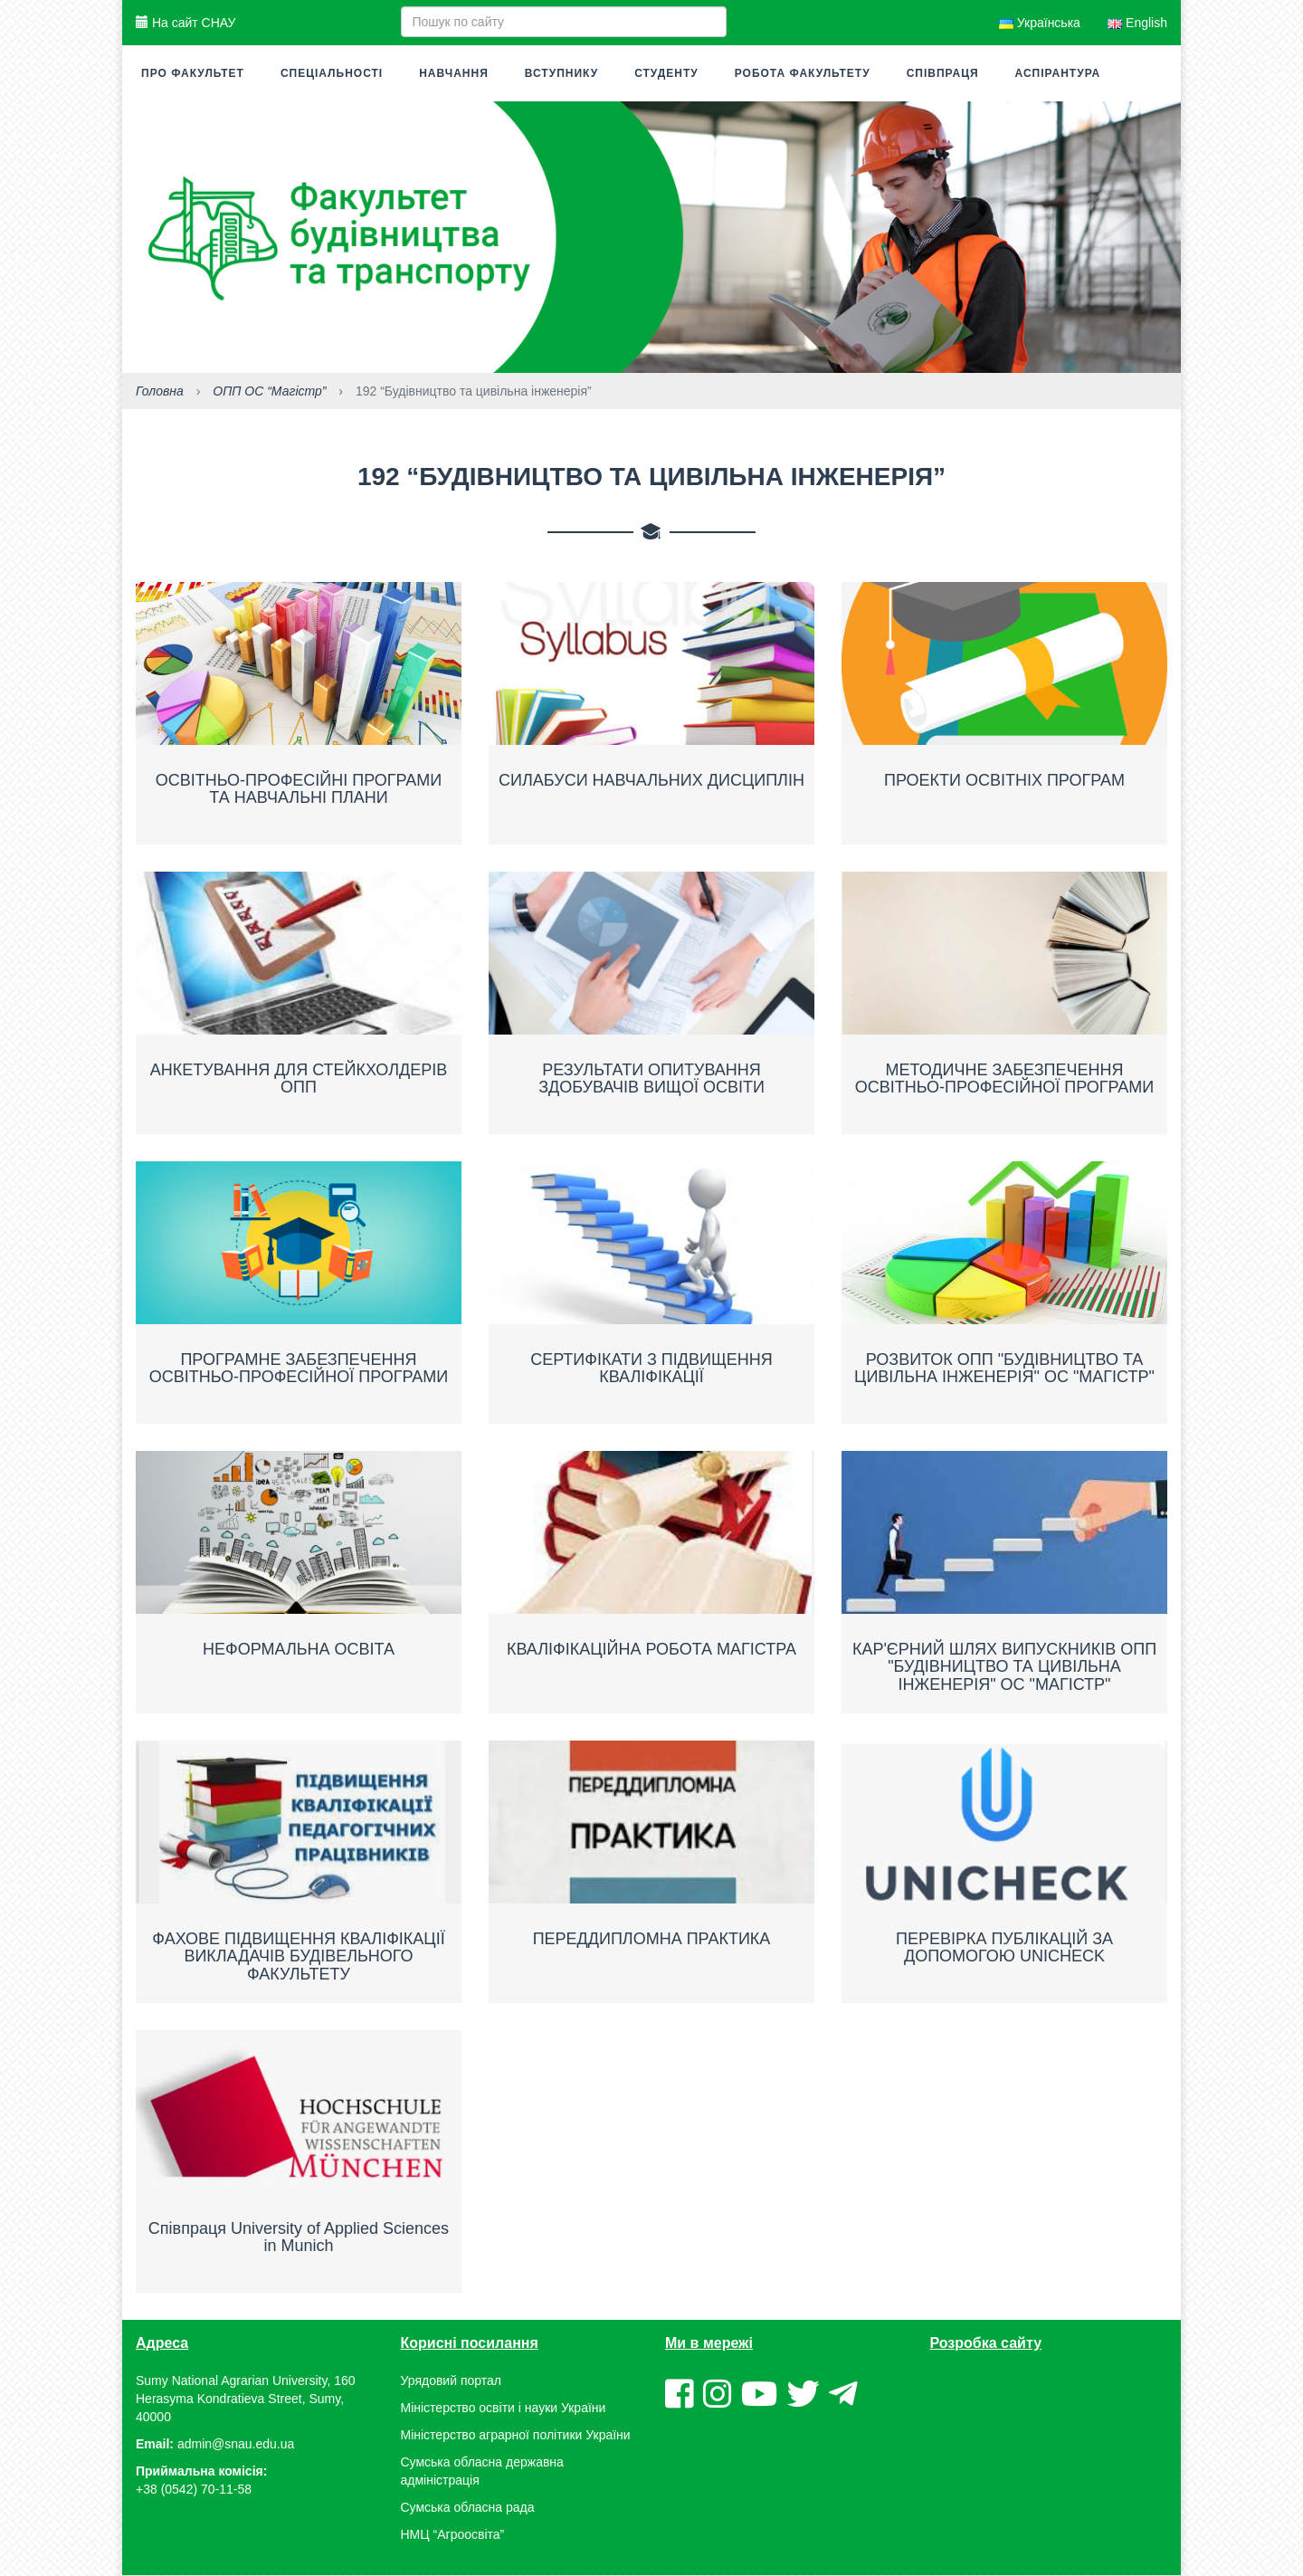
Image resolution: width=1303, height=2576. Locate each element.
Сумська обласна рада (468, 2508)
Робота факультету (802, 73)
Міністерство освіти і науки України (503, 2408)
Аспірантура (1058, 73)
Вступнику (561, 73)
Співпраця (943, 73)
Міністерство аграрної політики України (516, 2435)
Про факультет (192, 73)
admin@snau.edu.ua (235, 2445)
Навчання (454, 73)
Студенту (666, 73)
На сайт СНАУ (185, 22)
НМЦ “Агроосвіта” (453, 2535)
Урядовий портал (451, 2381)
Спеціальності (332, 73)
